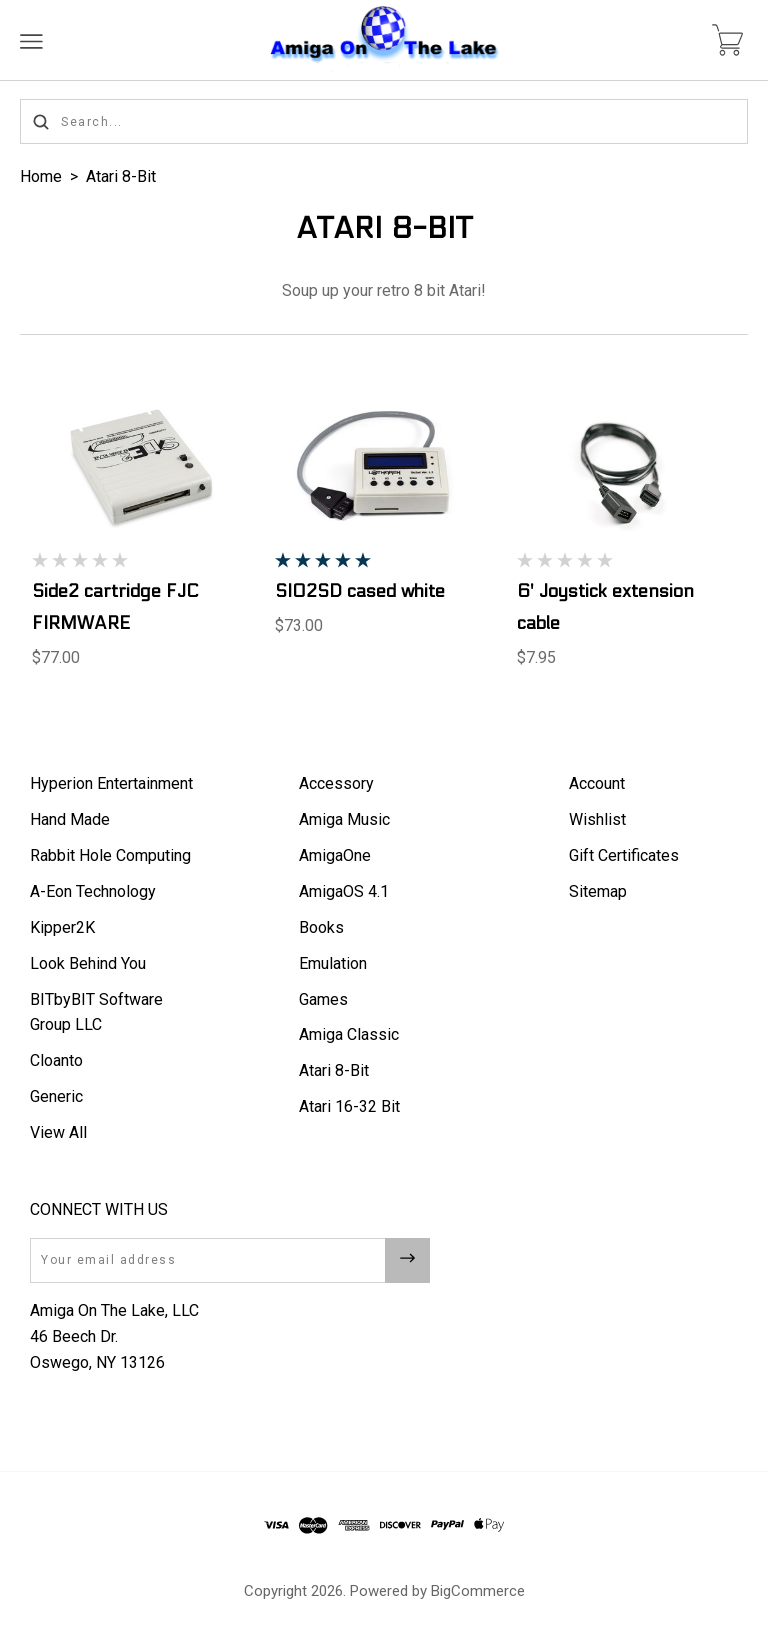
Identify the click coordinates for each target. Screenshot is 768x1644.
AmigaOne (335, 855)
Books (321, 927)
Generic (56, 1096)
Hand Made (70, 819)
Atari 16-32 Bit (349, 1106)
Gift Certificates (624, 855)
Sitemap (598, 891)
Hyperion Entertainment (111, 783)
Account (597, 783)
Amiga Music (344, 819)
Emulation (333, 963)
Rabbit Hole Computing (110, 855)
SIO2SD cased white (360, 591)
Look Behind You (88, 963)
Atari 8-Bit (121, 176)
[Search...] (384, 121)
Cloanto (56, 1060)
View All (58, 1132)
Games (323, 999)
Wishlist (597, 819)
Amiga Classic (349, 1034)
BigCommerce (478, 1591)
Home (41, 176)
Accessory (336, 783)
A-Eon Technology (93, 891)
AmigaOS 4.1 (344, 891)
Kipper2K (62, 927)
